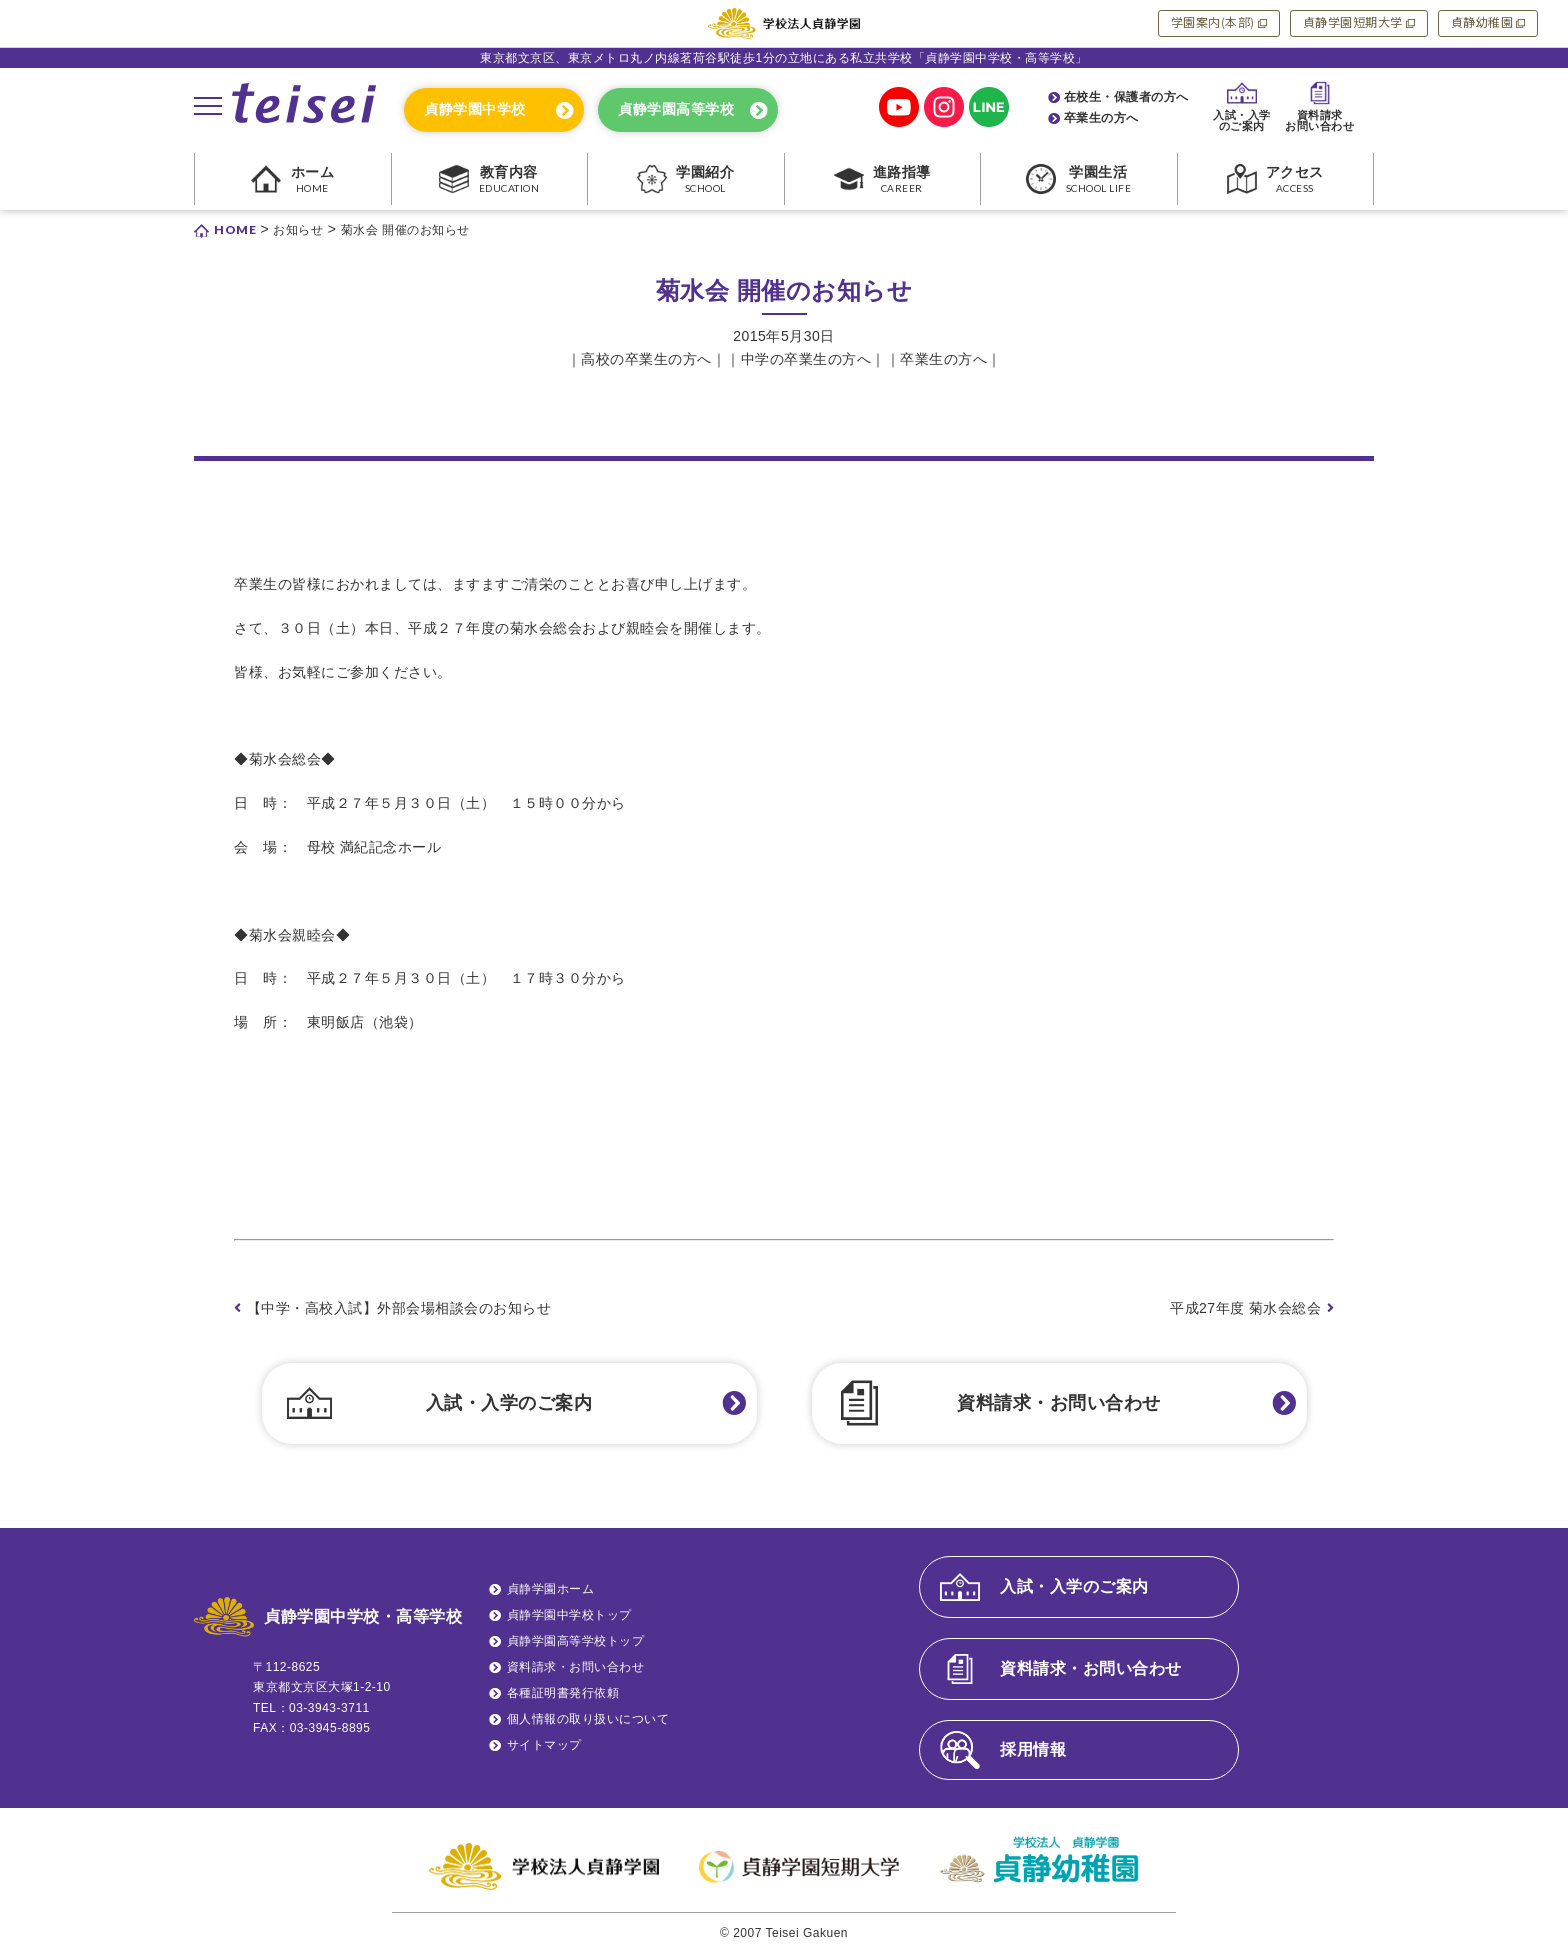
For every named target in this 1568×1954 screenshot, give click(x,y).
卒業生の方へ (1101, 118)
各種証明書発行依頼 (563, 1693)
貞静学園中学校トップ (569, 1615)
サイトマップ (544, 1745)
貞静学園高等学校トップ (576, 1641)
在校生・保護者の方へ (1126, 97)
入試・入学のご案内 (509, 1403)
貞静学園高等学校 (676, 109)
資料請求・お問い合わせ (1059, 1403)
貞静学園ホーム (551, 1589)
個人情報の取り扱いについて (588, 1719)
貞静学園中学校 (475, 109)
